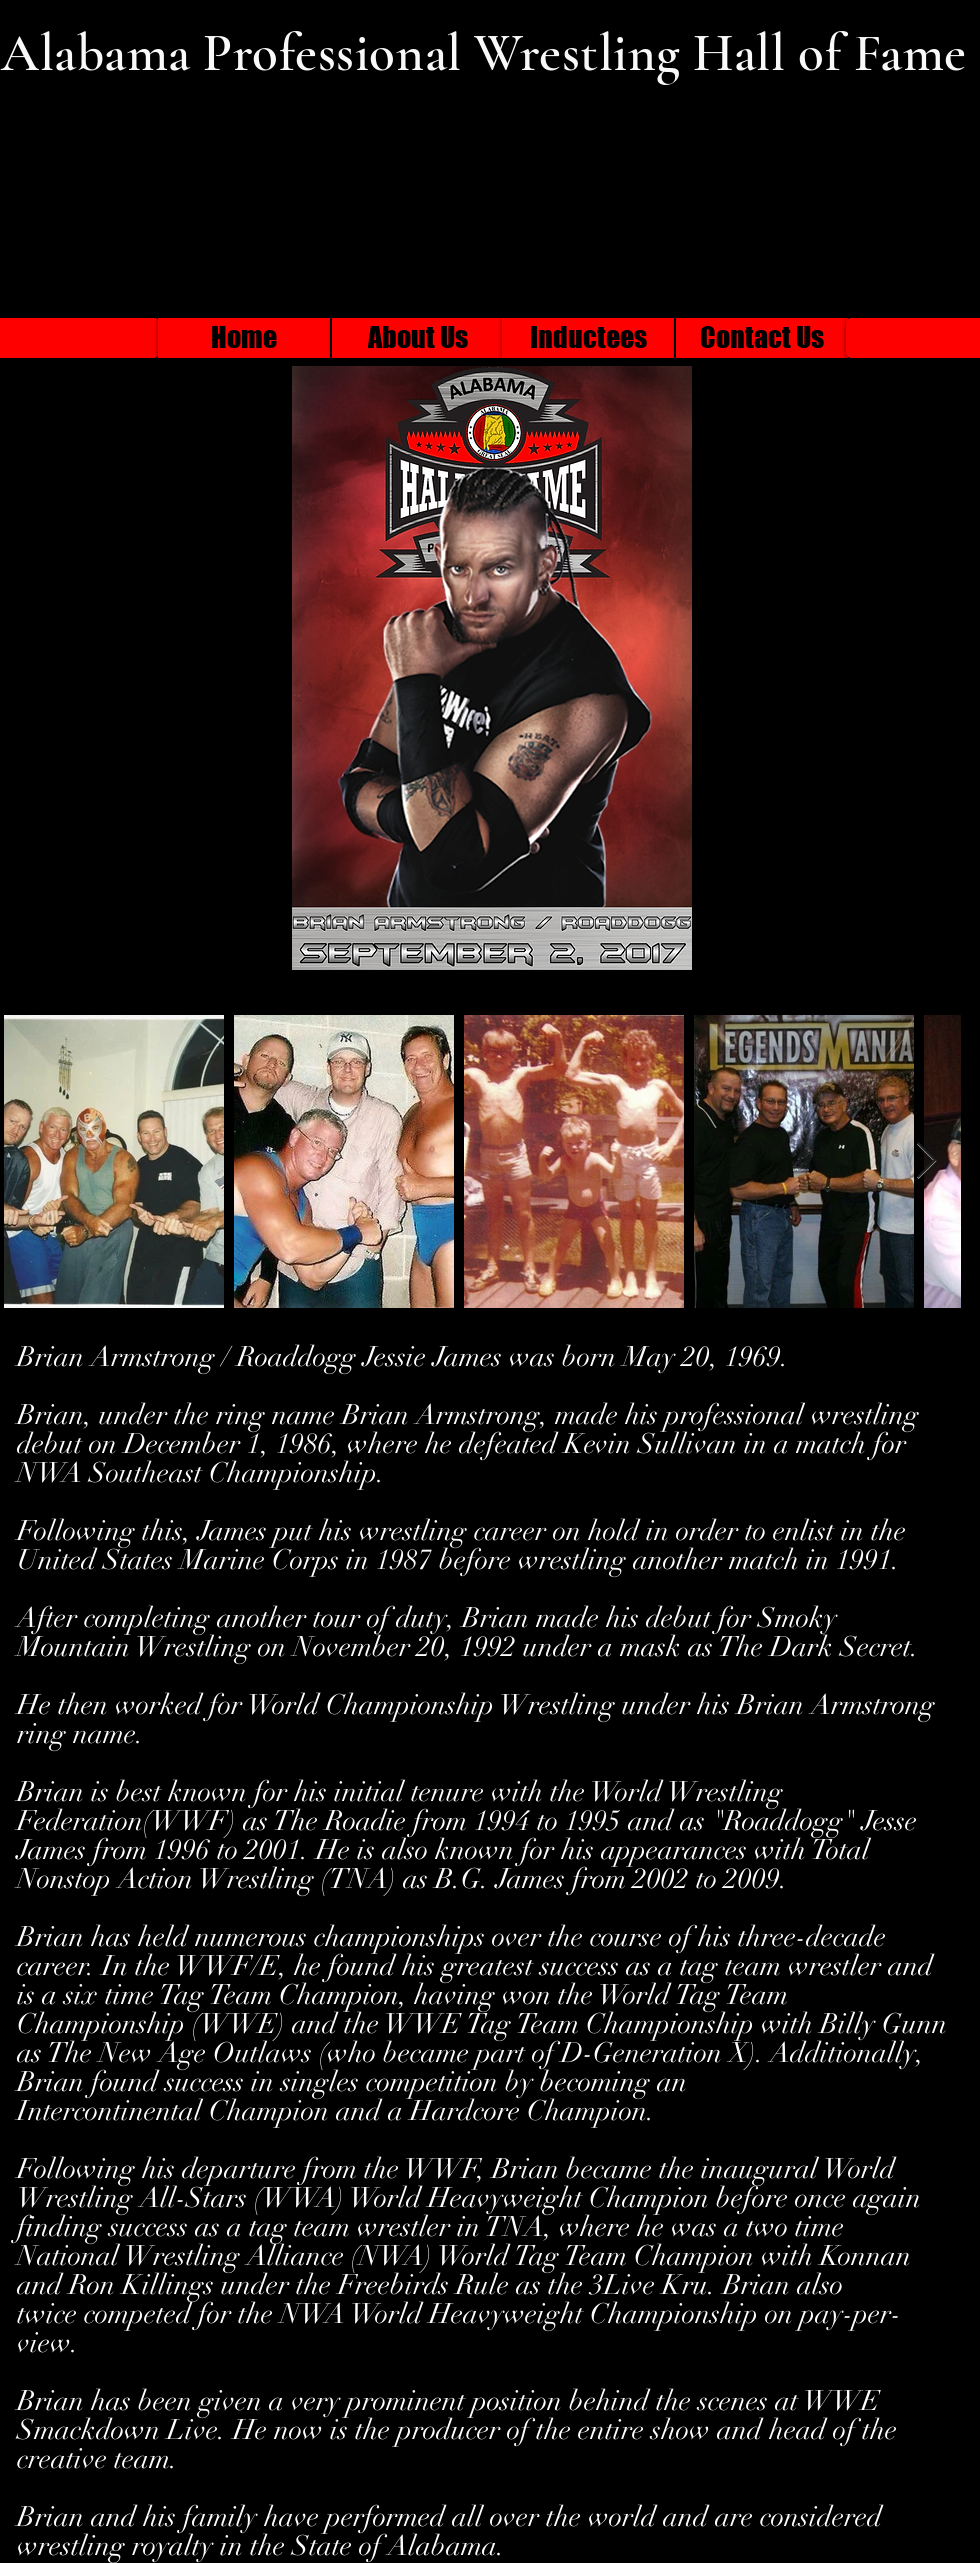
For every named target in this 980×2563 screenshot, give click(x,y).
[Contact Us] (762, 338)
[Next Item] (926, 1161)
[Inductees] (588, 338)
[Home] (244, 338)
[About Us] (418, 338)
